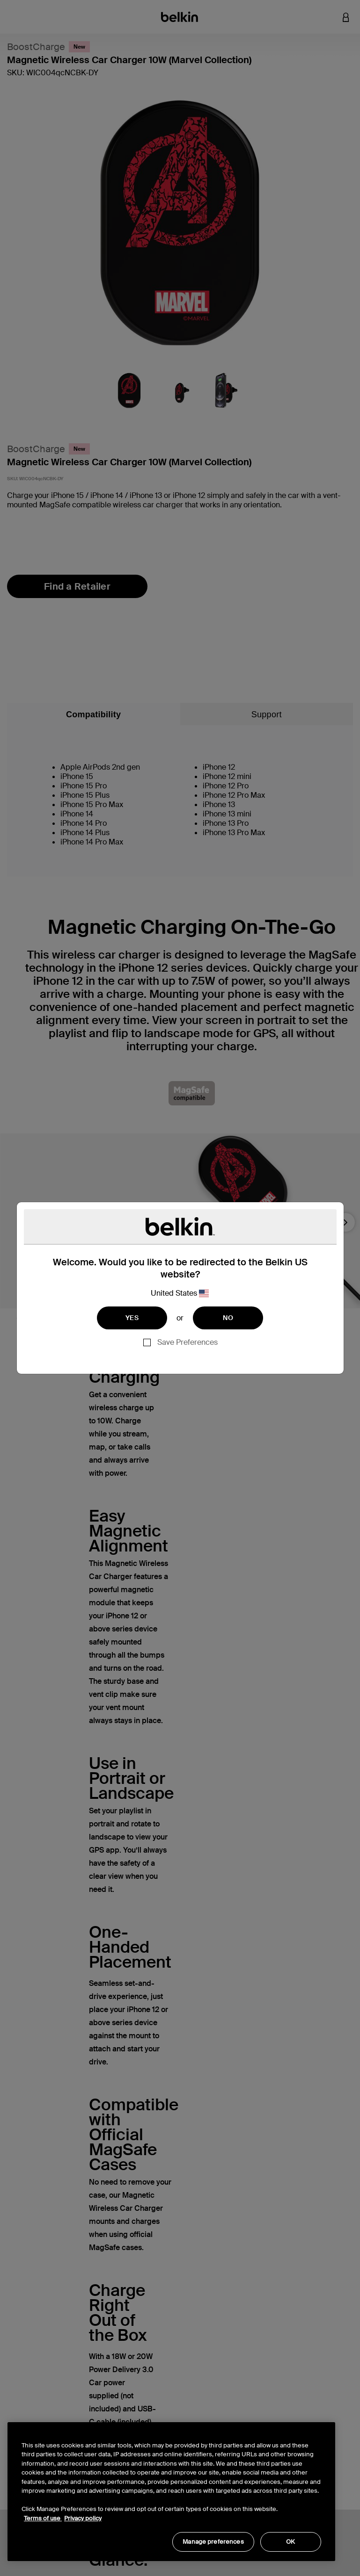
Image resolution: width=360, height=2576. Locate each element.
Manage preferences (213, 2542)
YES (132, 1317)
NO (228, 1317)
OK (290, 2542)
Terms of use (43, 2518)
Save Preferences (187, 1342)
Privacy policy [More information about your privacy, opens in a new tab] (83, 2518)
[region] (171, 2491)
